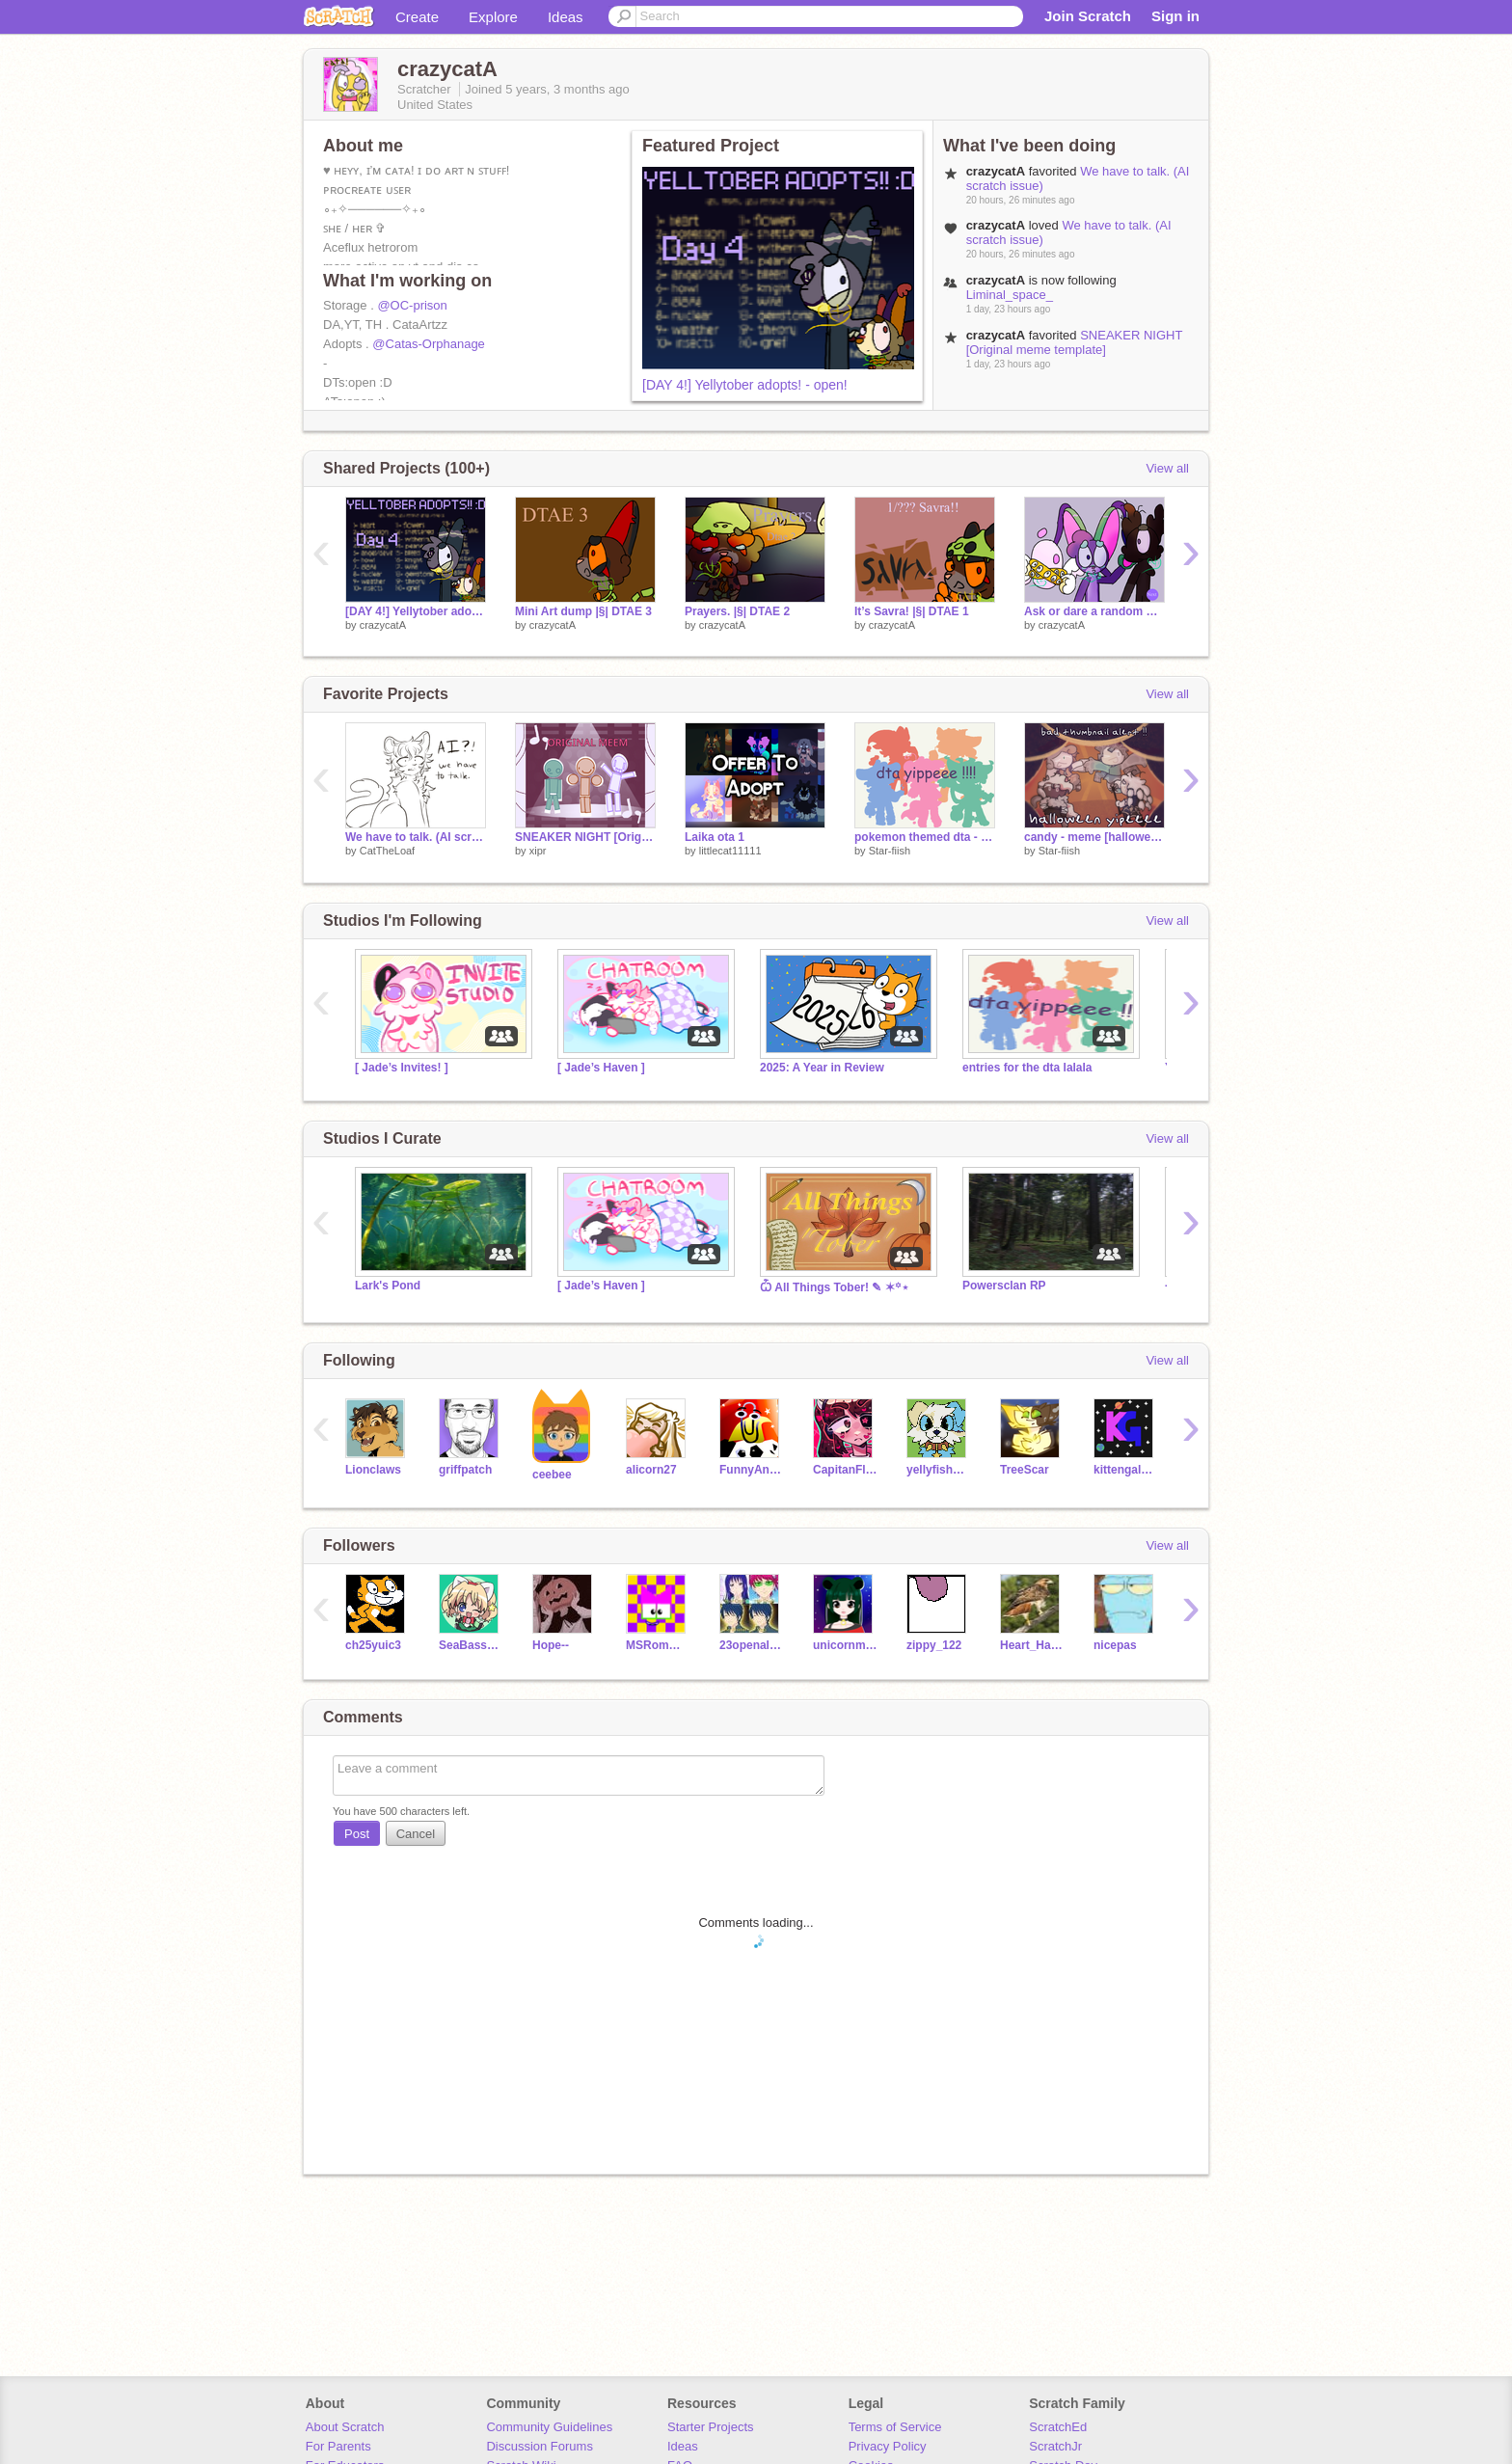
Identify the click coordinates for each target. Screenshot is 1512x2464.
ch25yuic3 (373, 1645)
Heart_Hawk (1032, 1645)
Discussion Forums (539, 2446)
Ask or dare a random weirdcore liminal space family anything (1094, 611)
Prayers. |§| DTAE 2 (737, 611)
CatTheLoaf (387, 850)
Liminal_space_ (1009, 294)
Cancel (415, 1834)
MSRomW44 (658, 1645)
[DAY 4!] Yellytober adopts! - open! (745, 385)
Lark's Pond (387, 1285)
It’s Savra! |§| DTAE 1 (911, 611)
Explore (493, 17)
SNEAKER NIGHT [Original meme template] (1074, 342)
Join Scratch (1087, 16)
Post (356, 1834)
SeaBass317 (471, 1645)
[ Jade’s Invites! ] (401, 1067)
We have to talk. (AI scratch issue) (415, 837)
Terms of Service (895, 2427)
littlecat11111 (730, 850)
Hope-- (550, 1645)
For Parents (338, 2446)
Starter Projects (710, 2427)
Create (417, 17)
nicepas (1115, 1645)
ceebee (552, 1474)
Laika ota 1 (714, 837)
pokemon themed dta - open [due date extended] (924, 837)
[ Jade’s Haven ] (601, 1067)
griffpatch (465, 1469)
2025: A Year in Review (822, 1067)
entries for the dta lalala (1027, 1067)
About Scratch (345, 2427)
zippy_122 (933, 1645)
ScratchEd (1058, 2427)
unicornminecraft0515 (845, 1645)
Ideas (565, 17)
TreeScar (1024, 1469)
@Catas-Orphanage (428, 344)
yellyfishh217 (938, 1469)
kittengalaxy (1126, 1469)
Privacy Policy (888, 2446)
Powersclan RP (1004, 1285)
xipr (538, 850)
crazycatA (383, 625)
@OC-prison (411, 305)
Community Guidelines (549, 2427)
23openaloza (751, 1645)
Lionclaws (373, 1469)
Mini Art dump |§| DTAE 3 (583, 611)
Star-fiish (889, 850)
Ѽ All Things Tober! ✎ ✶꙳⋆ (834, 1287)
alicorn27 (651, 1469)
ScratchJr (1055, 2446)
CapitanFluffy (845, 1469)
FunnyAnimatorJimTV (751, 1469)
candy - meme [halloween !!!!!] (1094, 837)
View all (1167, 468)
